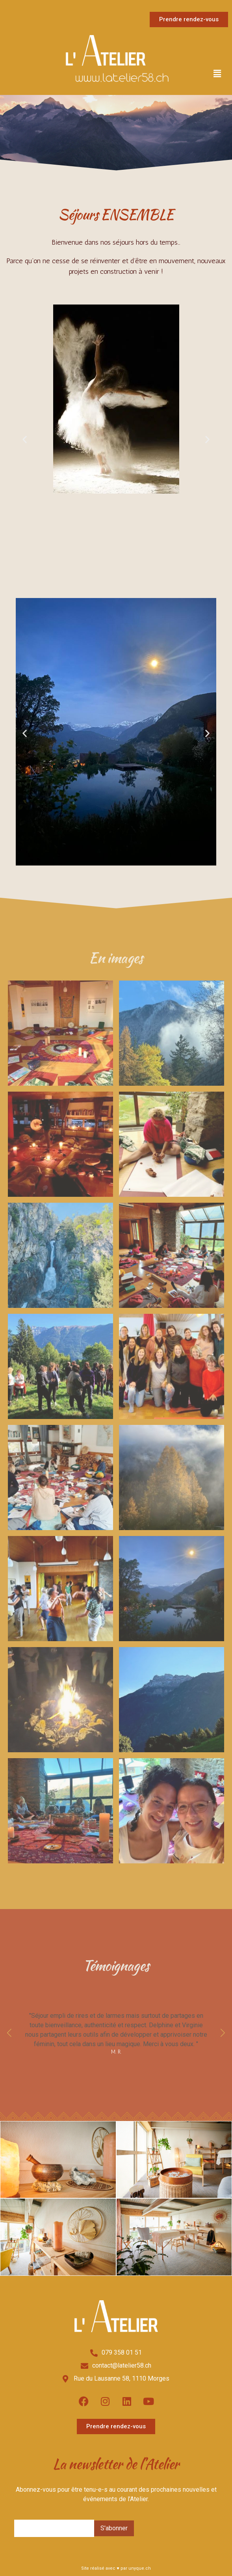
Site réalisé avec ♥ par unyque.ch (116, 2568)
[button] (217, 73)
